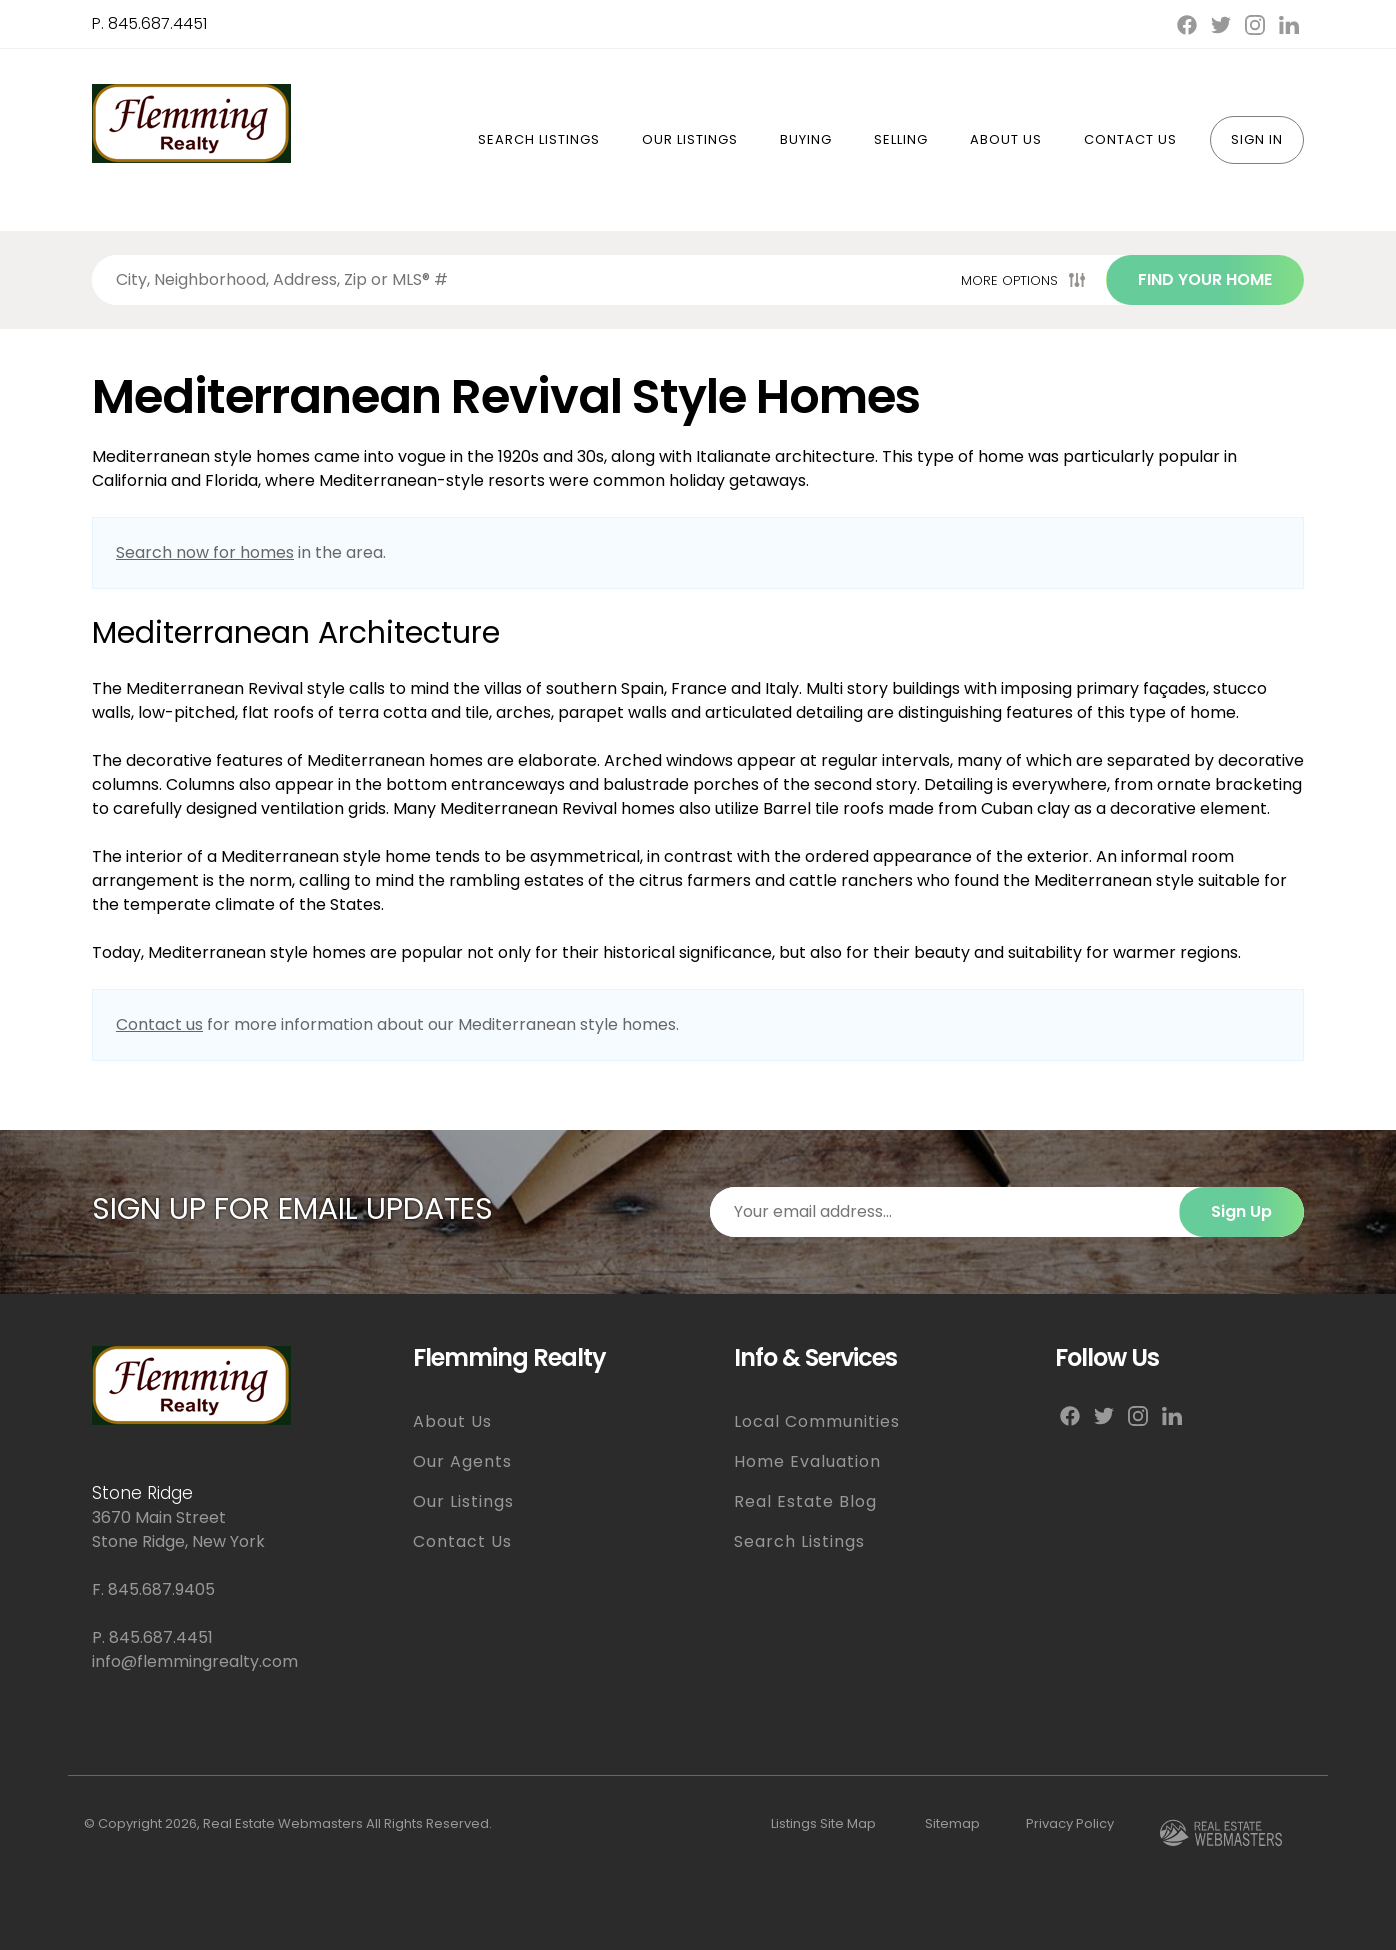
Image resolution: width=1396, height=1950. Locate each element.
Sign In (1257, 139)
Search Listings (539, 139)
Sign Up (1241, 1211)
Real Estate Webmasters (283, 1823)
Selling (901, 139)
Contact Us (1130, 139)
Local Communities (817, 1421)
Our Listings (690, 139)
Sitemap (952, 1823)
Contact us (159, 1024)
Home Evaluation (807, 1461)
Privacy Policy (1070, 1823)
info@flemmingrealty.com (195, 1661)
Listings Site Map (823, 1823)
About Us (1006, 139)
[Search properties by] (522, 280)
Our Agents (462, 1461)
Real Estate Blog (805, 1501)
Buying (806, 139)
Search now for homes (205, 552)
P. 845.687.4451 (149, 23)
